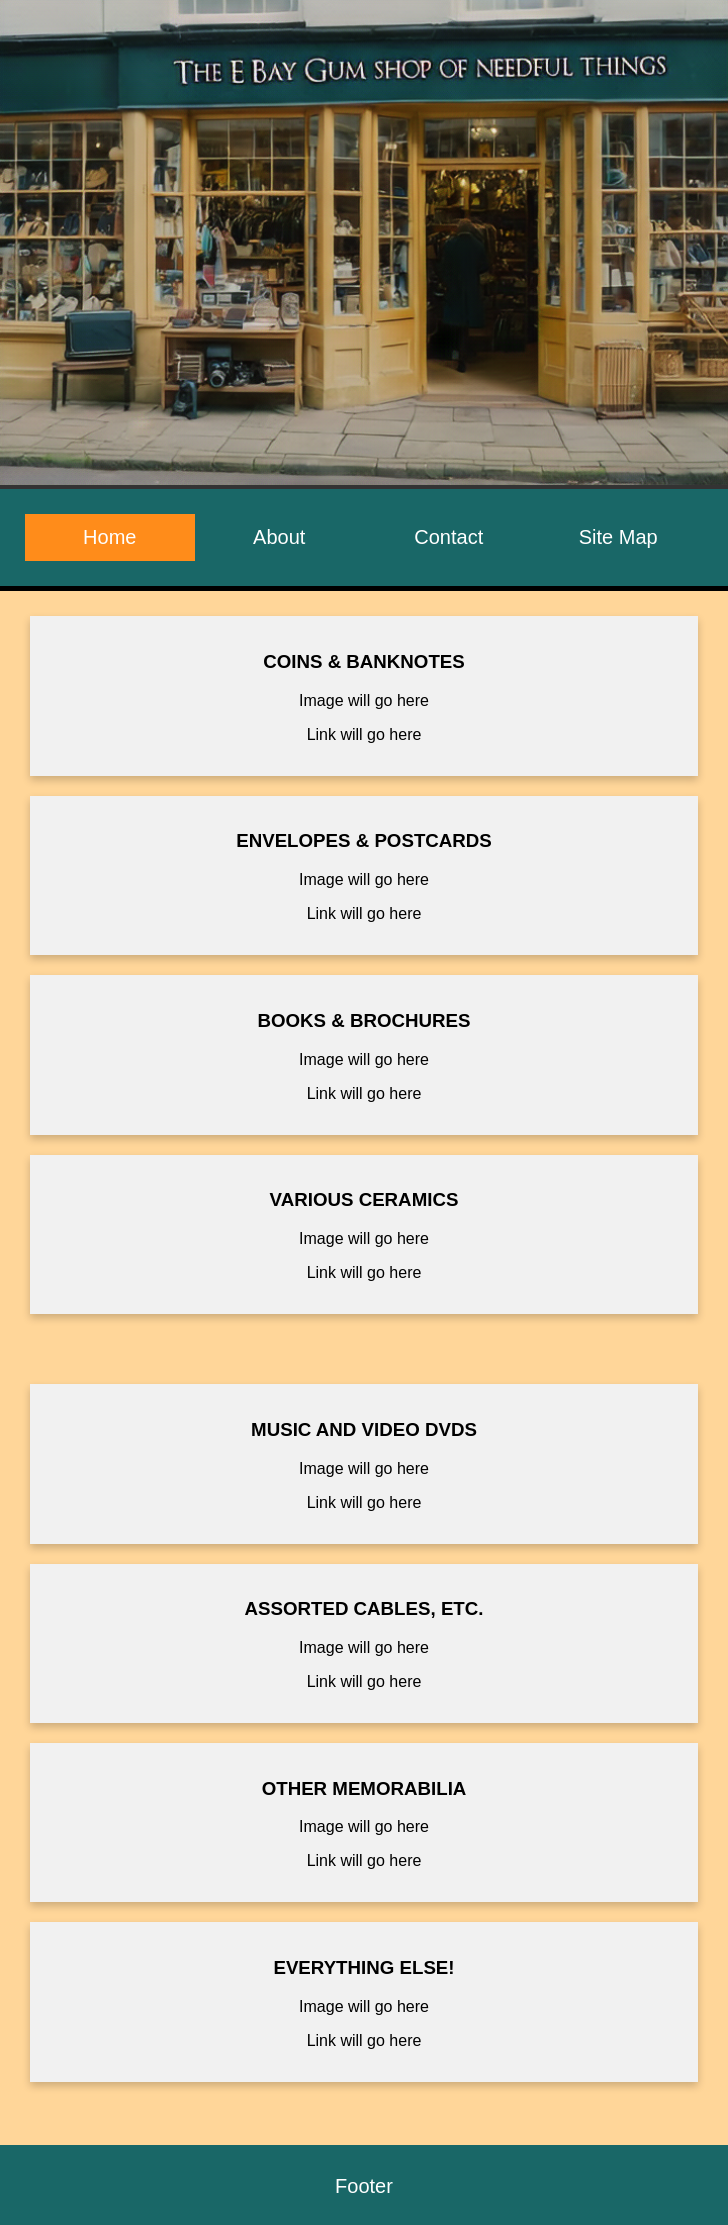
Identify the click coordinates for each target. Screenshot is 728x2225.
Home (109, 537)
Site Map (618, 537)
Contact (448, 537)
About (279, 537)
